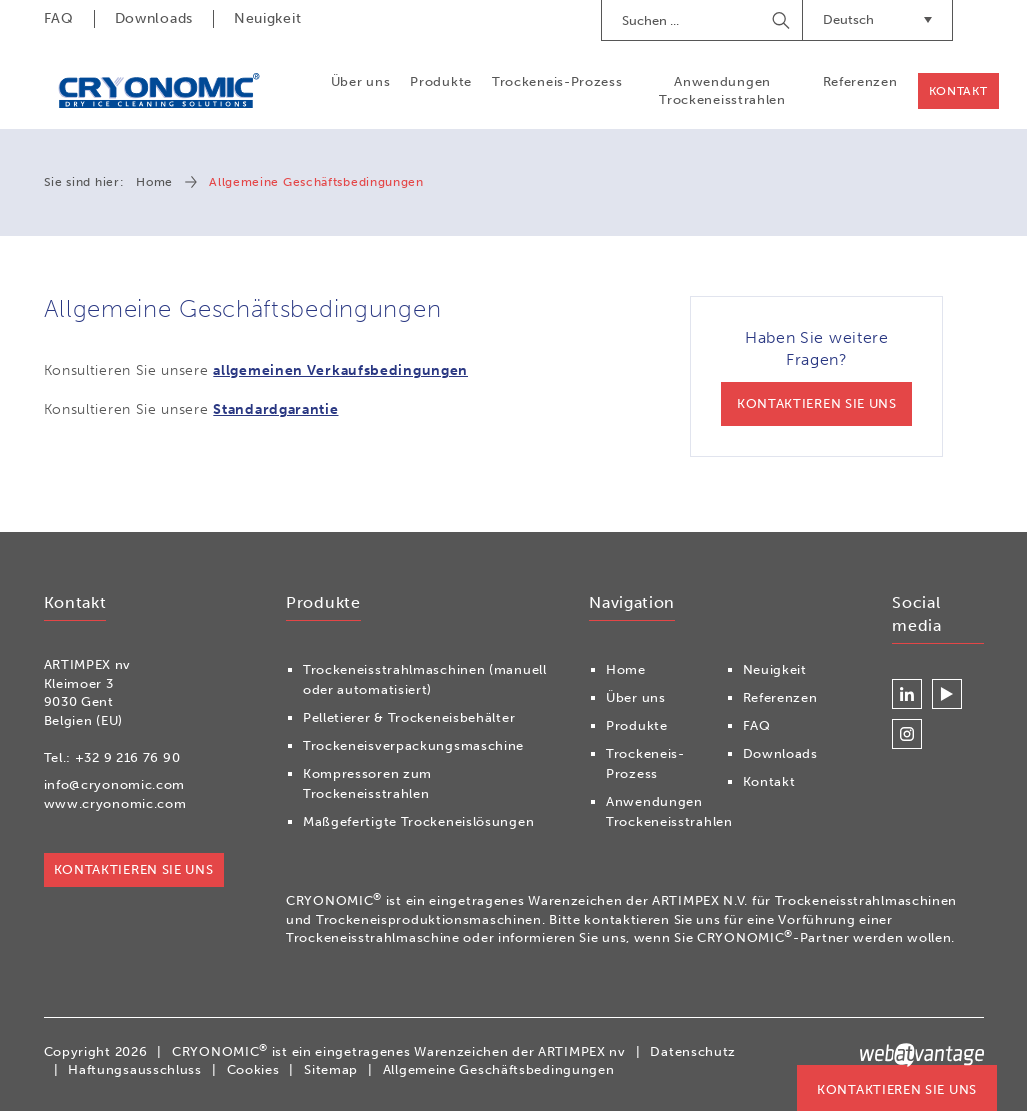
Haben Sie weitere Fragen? (816, 377)
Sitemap (331, 1069)
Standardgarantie (275, 409)
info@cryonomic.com (115, 784)
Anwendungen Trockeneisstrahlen (722, 90)
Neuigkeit (267, 18)
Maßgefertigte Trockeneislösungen (418, 821)
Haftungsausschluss (135, 1069)
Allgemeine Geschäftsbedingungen (499, 1069)
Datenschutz (693, 1051)
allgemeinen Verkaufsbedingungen (340, 370)
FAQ (59, 18)
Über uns (361, 81)
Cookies (253, 1069)
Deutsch (877, 19)
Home (154, 182)
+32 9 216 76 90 (128, 757)
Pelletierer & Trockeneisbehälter (409, 717)
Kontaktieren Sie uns (897, 1089)
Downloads (154, 18)
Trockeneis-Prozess (557, 81)
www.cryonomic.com (115, 803)
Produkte (441, 81)
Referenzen (860, 81)
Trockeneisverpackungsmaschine (413, 745)
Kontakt (958, 91)
